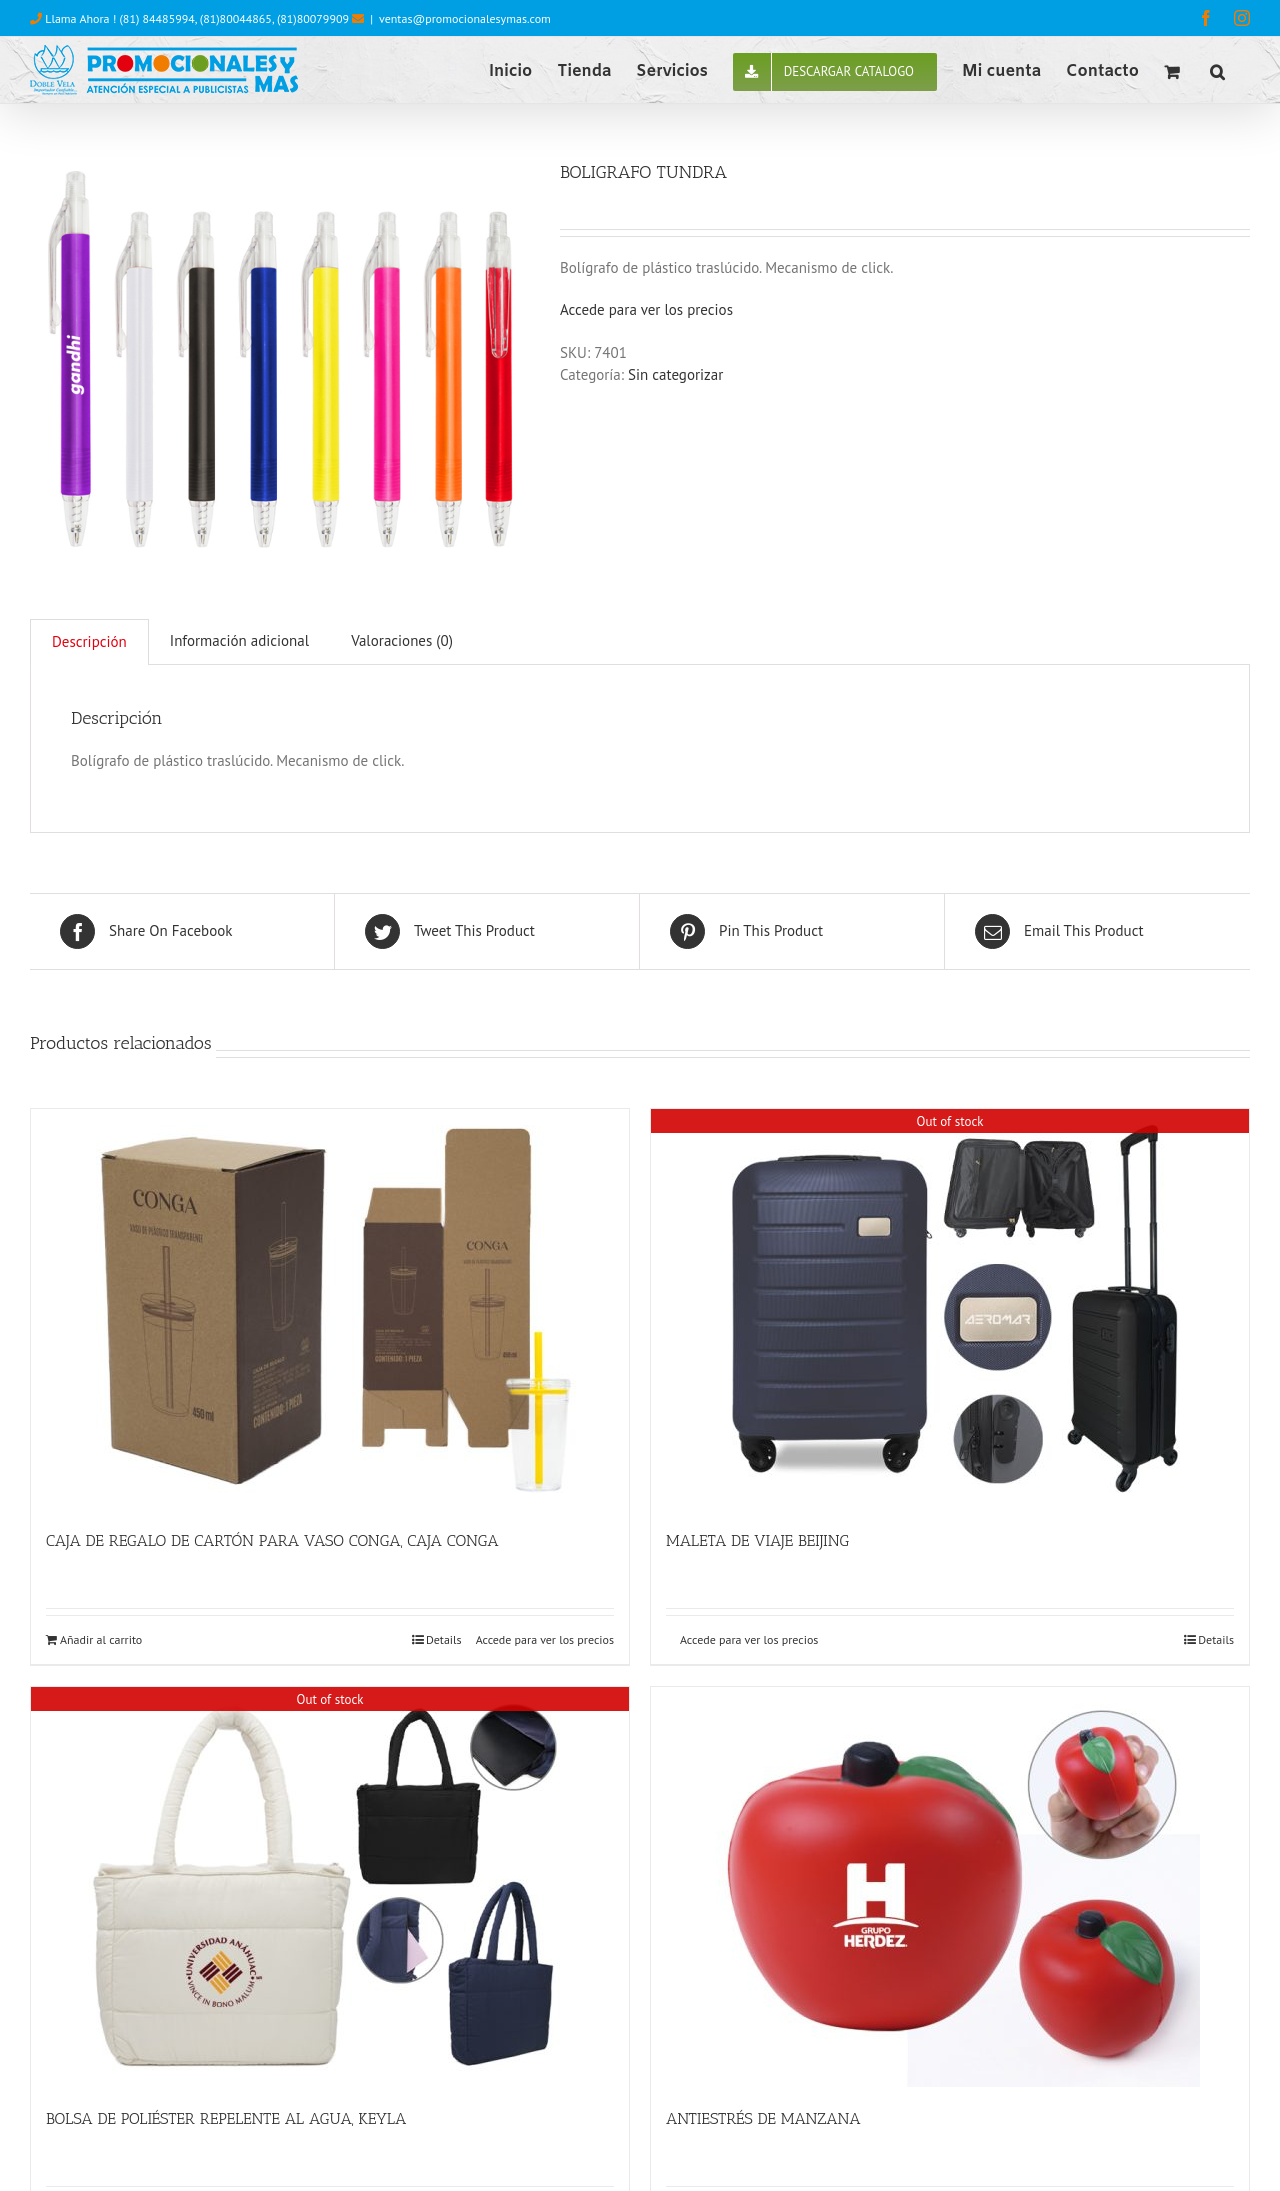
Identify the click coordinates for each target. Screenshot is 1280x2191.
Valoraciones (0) (402, 640)
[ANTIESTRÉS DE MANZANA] (950, 1887)
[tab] (89, 642)
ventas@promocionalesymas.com (465, 18)
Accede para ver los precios (646, 309)
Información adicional (239, 640)
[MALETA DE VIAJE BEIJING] (950, 1309)
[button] (1217, 70)
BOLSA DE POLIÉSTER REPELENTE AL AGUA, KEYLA (226, 2118)
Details (444, 1639)
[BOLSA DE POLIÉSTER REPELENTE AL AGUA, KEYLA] (330, 1887)
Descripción (89, 641)
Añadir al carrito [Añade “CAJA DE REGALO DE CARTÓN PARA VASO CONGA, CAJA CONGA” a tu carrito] (101, 1639)
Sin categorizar (675, 374)
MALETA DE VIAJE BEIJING (757, 1540)
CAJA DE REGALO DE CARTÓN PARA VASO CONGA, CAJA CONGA (272, 1540)
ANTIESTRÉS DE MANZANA (763, 2118)
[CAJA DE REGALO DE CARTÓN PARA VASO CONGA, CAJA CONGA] (330, 1309)
